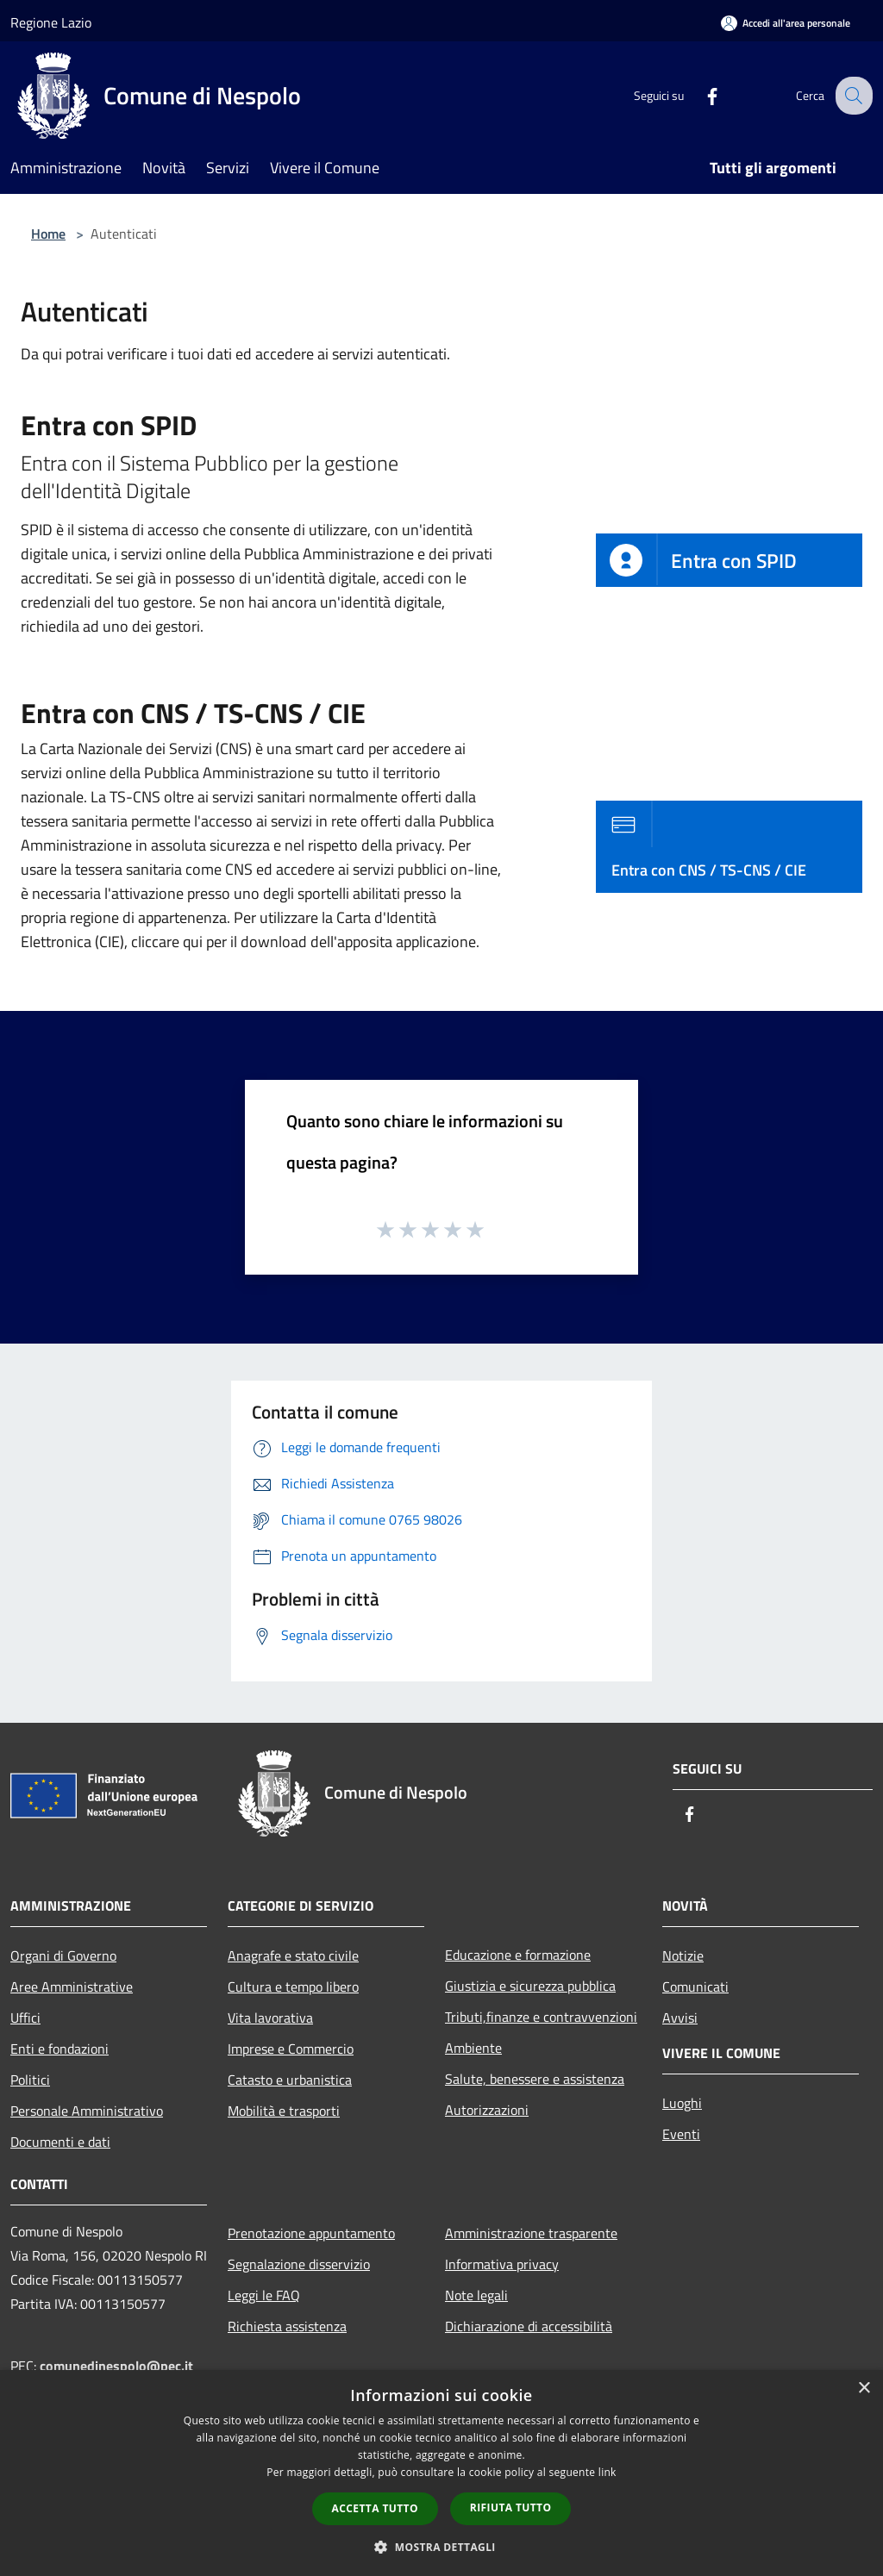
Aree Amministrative (71, 1986)
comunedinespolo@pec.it (116, 2365)
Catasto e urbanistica (290, 2079)
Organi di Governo (63, 1955)
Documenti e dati (60, 2141)
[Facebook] (698, 95)
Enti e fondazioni (59, 2048)
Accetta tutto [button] (375, 2508)
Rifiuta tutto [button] (511, 2507)
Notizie (683, 1955)
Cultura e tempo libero (293, 1986)
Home (48, 233)
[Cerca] (852, 95)
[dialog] (441, 2473)
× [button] (863, 2388)
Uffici (25, 2017)
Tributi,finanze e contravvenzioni (541, 2016)
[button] (441, 2546)
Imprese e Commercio (291, 2048)
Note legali (476, 2295)
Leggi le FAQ (264, 2295)
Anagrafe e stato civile (293, 1955)
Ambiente (473, 2047)
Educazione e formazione (518, 1954)
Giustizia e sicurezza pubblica (530, 1985)
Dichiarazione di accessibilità (528, 2326)
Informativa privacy (502, 2264)
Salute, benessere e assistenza (534, 2078)
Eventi (681, 2134)
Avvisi (680, 2017)
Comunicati (695, 1986)
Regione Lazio (50, 22)
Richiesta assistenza (287, 2326)
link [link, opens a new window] (607, 2472)
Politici (30, 2079)
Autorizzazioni (487, 2109)
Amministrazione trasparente (531, 2233)
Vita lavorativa (270, 2017)
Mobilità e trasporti (284, 2110)
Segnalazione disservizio (299, 2264)
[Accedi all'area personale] (785, 23)
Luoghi (682, 2103)
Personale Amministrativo (86, 2110)
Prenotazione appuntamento (311, 2233)
